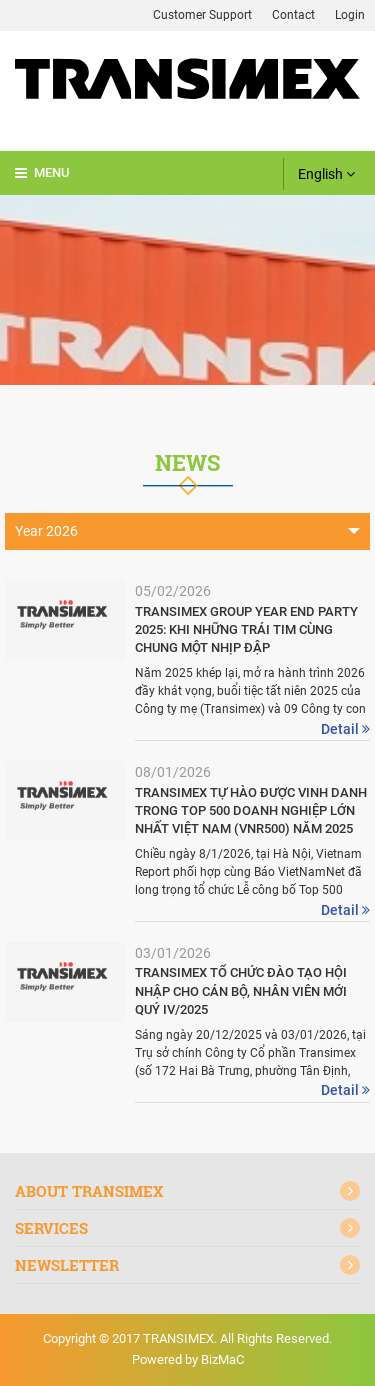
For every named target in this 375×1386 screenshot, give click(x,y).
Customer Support (202, 15)
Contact (293, 15)
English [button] (326, 174)
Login (350, 15)
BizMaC (222, 1359)
